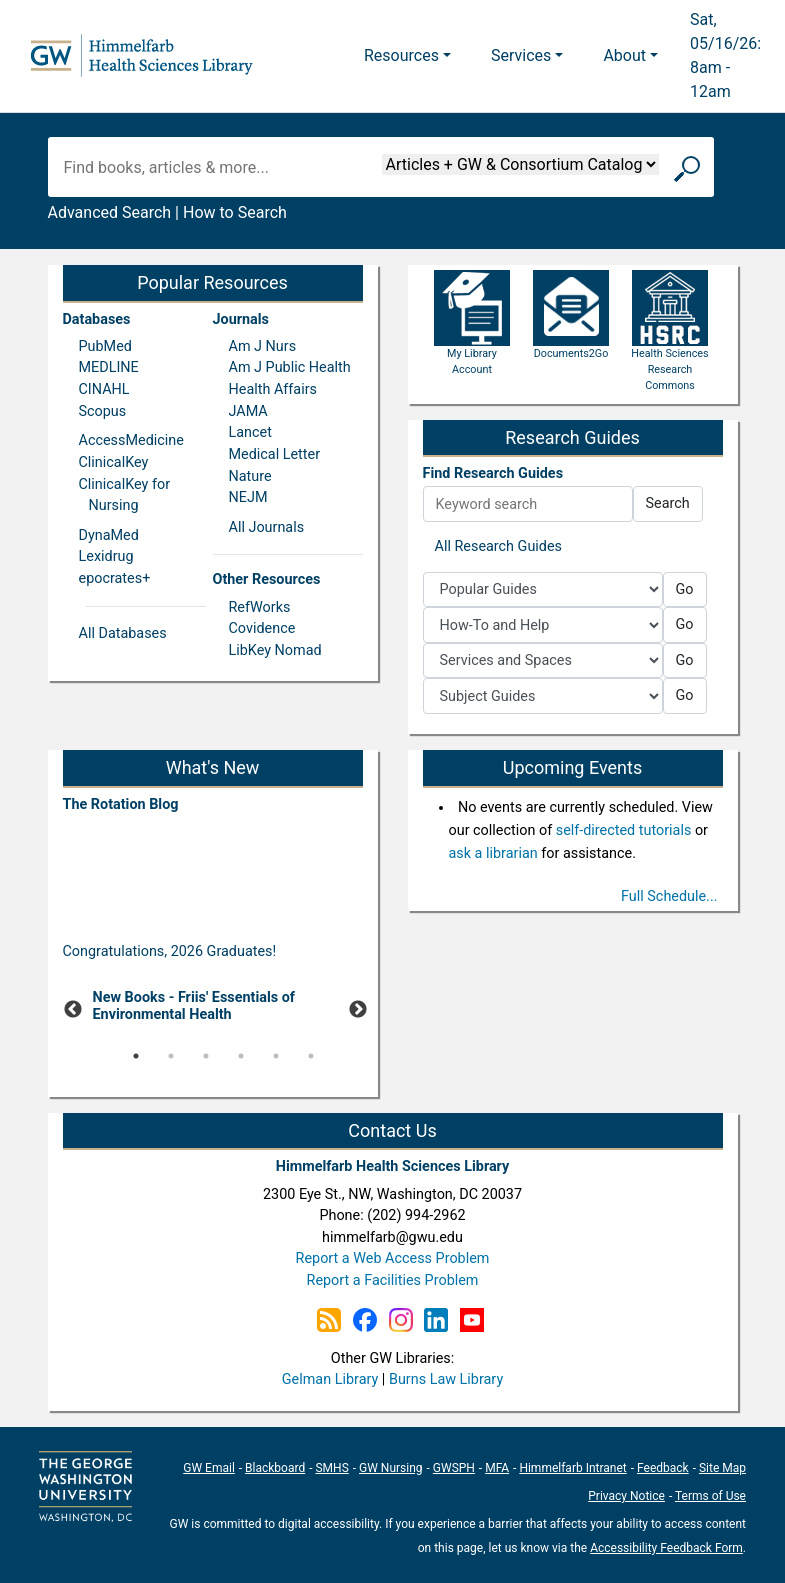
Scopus (103, 411)
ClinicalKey (114, 462)
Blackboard (275, 1468)
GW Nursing (391, 1468)
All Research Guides (499, 546)
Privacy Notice (626, 1496)
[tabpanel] (213, 1010)
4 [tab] (241, 1056)
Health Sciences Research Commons (669, 347)
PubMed (105, 346)
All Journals (267, 527)
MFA (497, 1468)
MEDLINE (109, 367)
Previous (73, 1010)
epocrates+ (115, 578)
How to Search (235, 212)
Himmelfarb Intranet (572, 1468)
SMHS (331, 1468)
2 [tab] (171, 1056)
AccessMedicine (131, 440)
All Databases (123, 633)
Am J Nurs (263, 346)
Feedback (663, 1468)
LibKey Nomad (275, 650)
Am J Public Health (290, 367)
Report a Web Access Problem (393, 1258)
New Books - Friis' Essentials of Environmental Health (194, 1006)
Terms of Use (710, 1496)
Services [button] (521, 55)
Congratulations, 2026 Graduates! (170, 951)
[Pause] (213, 1086)
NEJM (248, 497)
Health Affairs (273, 389)
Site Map (722, 1468)
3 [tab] (206, 1056)
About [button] (624, 55)
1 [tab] (136, 1056)
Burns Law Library (446, 1379)
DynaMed (109, 535)
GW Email (209, 1468)
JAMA (248, 411)
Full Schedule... (669, 896)
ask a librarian (493, 853)
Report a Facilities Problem (393, 1280)
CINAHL (104, 389)
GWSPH (454, 1468)
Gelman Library (330, 1379)
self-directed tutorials (624, 830)
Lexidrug (106, 556)
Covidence (262, 628)
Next (358, 1010)
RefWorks (260, 607)
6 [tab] (311, 1056)
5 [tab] (276, 1056)
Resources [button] (401, 55)
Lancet (250, 432)
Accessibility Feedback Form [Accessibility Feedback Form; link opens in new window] (666, 1548)
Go (685, 589)
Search (668, 503)
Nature (250, 476)
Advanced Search (110, 212)
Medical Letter (275, 454)
